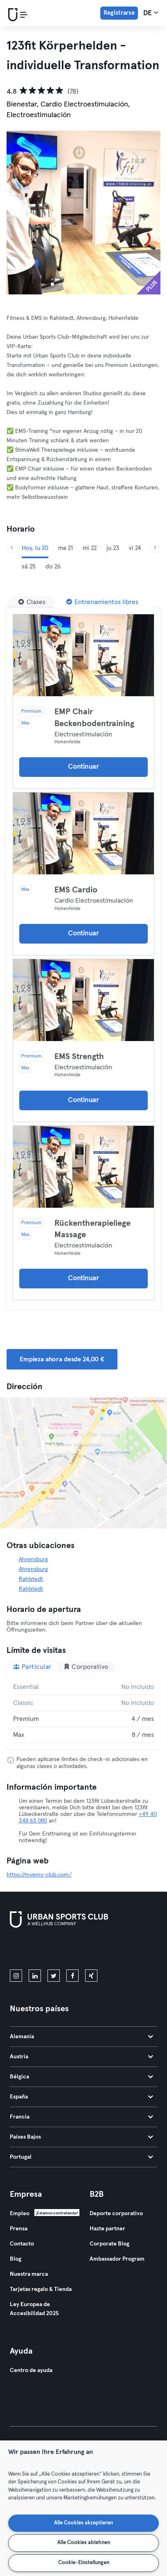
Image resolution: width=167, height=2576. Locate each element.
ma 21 (65, 548)
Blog (15, 2259)
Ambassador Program (117, 2259)
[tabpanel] (83, 1711)
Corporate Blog (109, 2244)
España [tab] (81, 2097)
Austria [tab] (81, 2057)
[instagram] (16, 1975)
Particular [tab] (32, 1666)
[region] (83, 2508)
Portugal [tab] (81, 2157)
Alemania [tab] (81, 2037)
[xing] (91, 1975)
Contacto (22, 2244)
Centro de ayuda (31, 2370)
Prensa (18, 2229)
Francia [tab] (81, 2117)
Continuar (83, 766)
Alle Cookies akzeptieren (83, 2523)
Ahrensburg (33, 1559)
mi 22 (90, 548)
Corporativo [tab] (85, 1666)
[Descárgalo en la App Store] (37, 1950)
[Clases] (32, 602)
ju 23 (112, 548)
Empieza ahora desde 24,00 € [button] (62, 1359)
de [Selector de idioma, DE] (150, 13)
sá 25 (29, 567)
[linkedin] (35, 1975)
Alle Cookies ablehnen (83, 2542)
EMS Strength (79, 1057)
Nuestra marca (29, 2274)
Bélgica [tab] (81, 2077)
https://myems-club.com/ (39, 1875)
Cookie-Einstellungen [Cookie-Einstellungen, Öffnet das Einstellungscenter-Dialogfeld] (83, 2562)
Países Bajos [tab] (81, 2137)
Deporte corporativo (116, 2213)
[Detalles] (83, 655)
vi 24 (135, 548)
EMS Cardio (75, 890)
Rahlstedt (31, 1579)
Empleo (19, 2213)
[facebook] (72, 1975)
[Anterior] (12, 548)
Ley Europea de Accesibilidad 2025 (34, 2309)
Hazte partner (107, 2229)
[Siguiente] (155, 548)
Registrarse (119, 13)
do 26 (53, 567)
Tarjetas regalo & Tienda (41, 2289)
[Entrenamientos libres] (102, 602)
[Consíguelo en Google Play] (97, 1950)
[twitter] (53, 1975)
